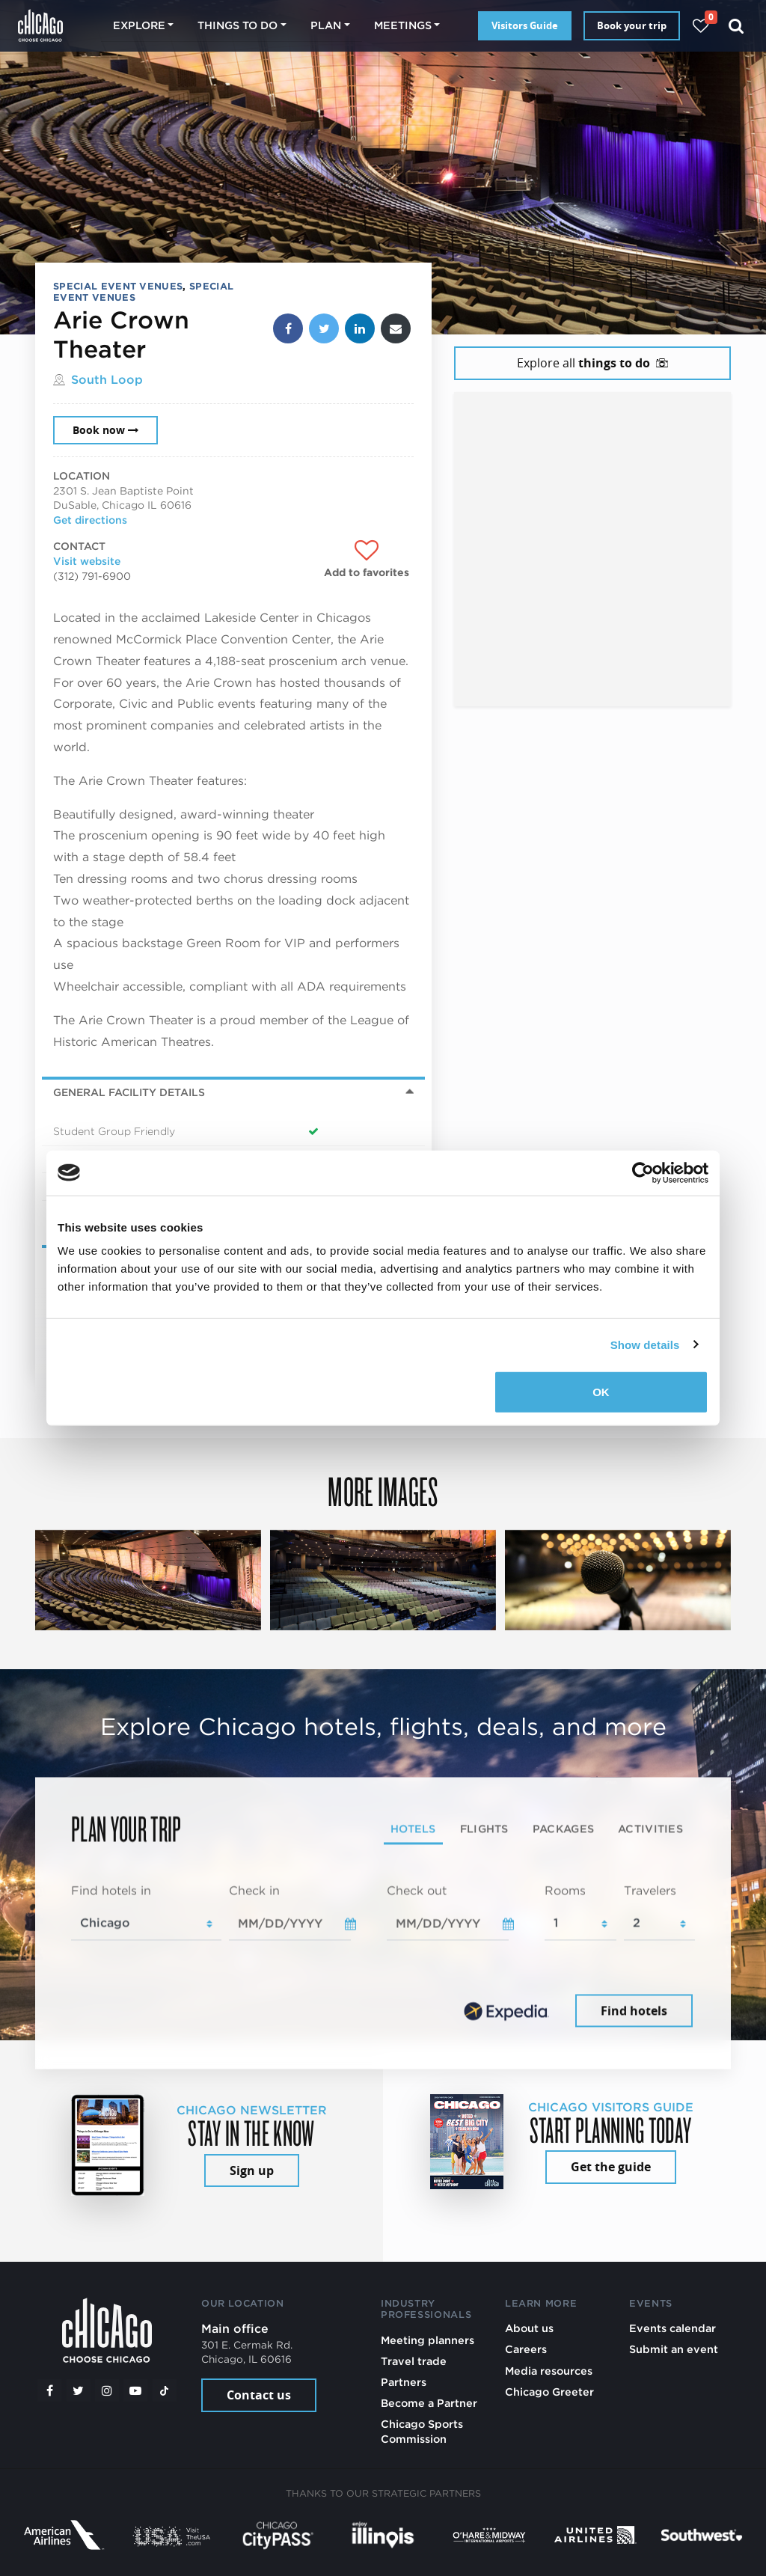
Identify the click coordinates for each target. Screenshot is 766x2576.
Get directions (90, 520)
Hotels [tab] (413, 1829)
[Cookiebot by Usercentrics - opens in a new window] (642, 1172)
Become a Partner (429, 2402)
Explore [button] (139, 25)
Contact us (259, 2395)
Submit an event (673, 2349)
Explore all (592, 363)
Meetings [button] (403, 25)
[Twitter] (79, 2390)
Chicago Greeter (549, 2391)
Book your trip (632, 25)
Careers (526, 2349)
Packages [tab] (563, 1829)
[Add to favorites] (366, 559)
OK (601, 1392)
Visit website (86, 561)
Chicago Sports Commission (422, 2431)
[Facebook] (49, 2390)
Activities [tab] (650, 1829)
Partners (403, 2381)
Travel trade (414, 2361)
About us (529, 2328)
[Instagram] (107, 2390)
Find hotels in (111, 1890)
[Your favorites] (700, 26)
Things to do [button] (237, 25)
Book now (105, 430)
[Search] (736, 26)
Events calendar (672, 2328)
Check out (417, 1890)
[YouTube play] (135, 2390)
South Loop (107, 380)
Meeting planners (427, 2340)
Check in (254, 1890)
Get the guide (611, 2167)
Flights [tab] (484, 1829)
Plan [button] (325, 25)
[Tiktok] (165, 2390)
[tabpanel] (383, 1956)
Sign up (252, 2170)
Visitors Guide (524, 25)
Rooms (565, 1890)
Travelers (650, 1890)
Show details (645, 1344)
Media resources (548, 2370)
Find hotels (634, 2010)
